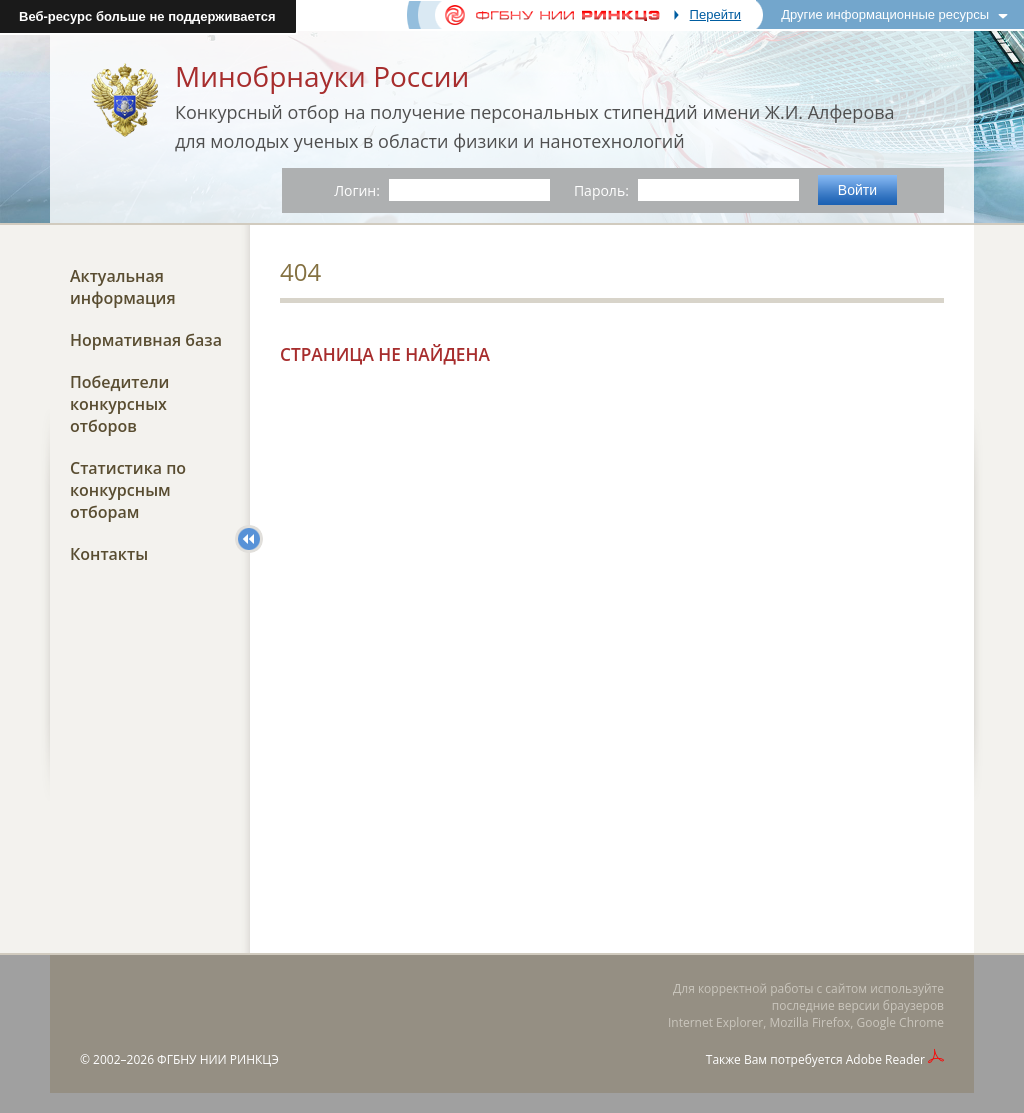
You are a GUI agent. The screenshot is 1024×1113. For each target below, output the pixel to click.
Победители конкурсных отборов (119, 404)
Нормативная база (146, 340)
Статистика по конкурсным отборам (128, 490)
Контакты (109, 554)
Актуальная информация (123, 287)
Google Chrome (900, 1022)
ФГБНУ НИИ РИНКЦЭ (218, 1059)
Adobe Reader (885, 1059)
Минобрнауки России (322, 76)
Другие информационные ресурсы (885, 14)
